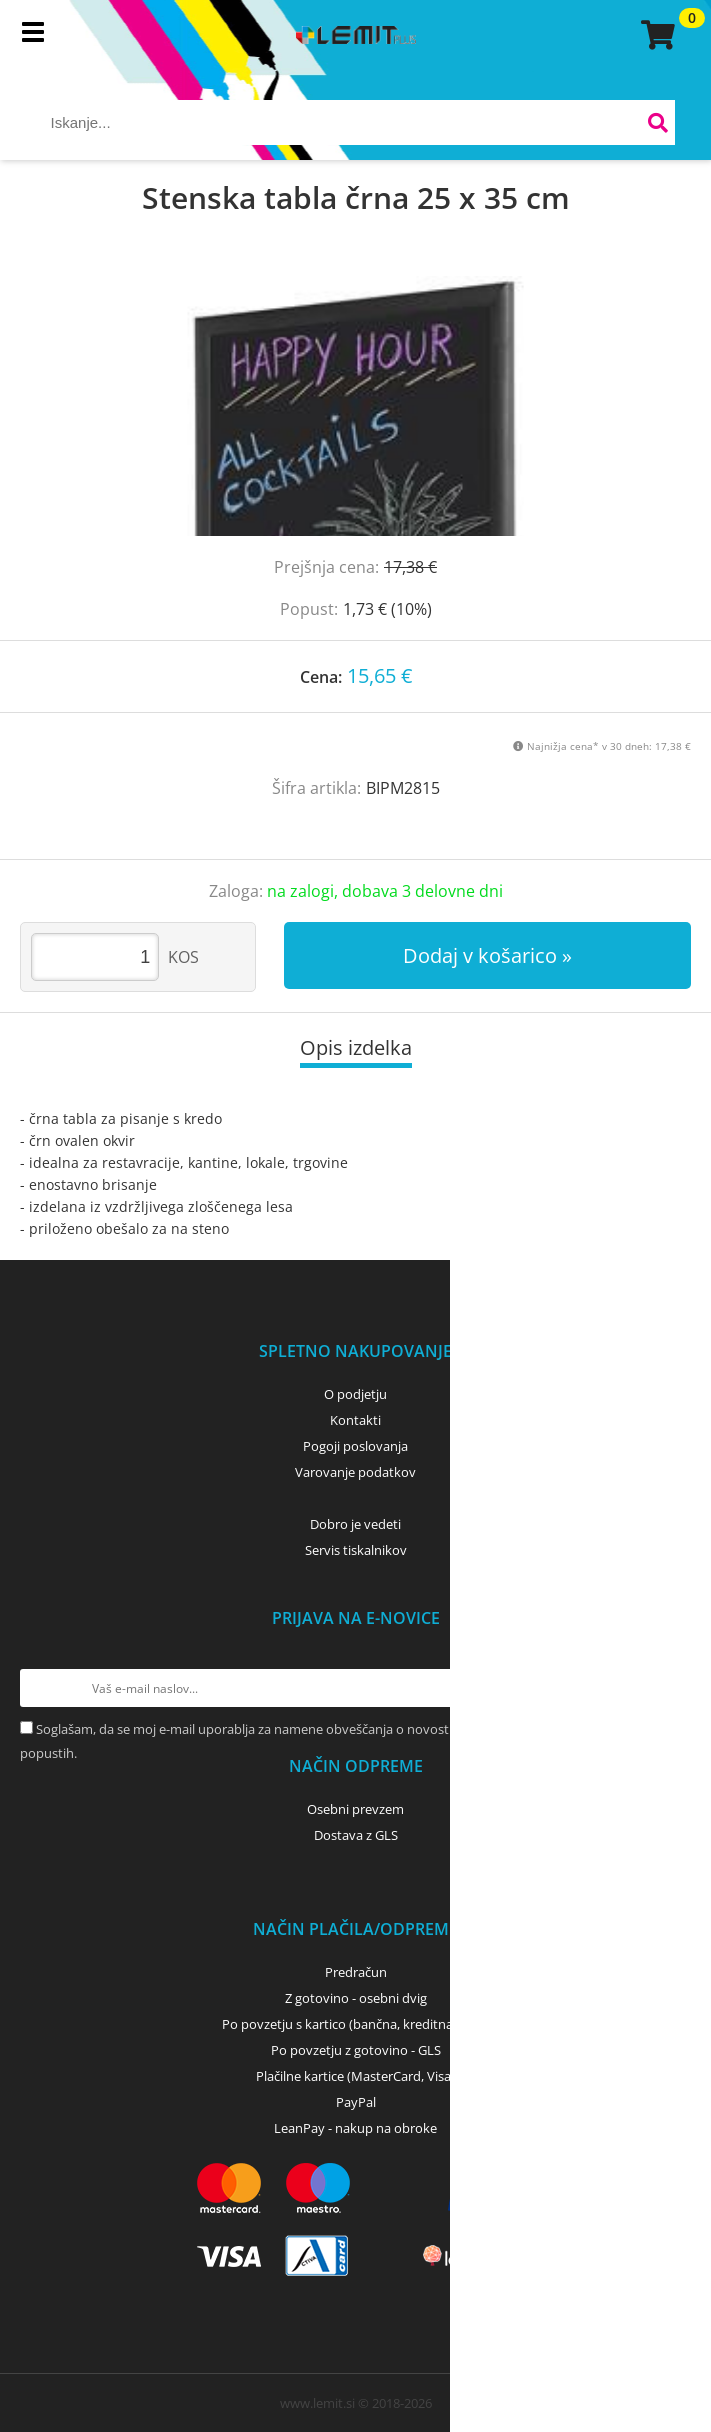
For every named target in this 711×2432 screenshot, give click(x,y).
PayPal (356, 2102)
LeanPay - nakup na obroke (355, 2128)
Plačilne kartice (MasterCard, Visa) (355, 2076)
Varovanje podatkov (355, 1472)
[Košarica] (655, 35)
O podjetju (355, 1394)
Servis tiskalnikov (356, 1550)
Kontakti (355, 1420)
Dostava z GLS (356, 1835)
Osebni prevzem (355, 1809)
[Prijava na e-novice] (672, 1688)
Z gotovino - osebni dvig (356, 1998)
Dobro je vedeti (355, 1524)
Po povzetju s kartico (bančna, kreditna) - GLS (356, 2024)
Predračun (356, 1972)
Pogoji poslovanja (355, 1446)
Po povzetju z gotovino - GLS (356, 2050)
